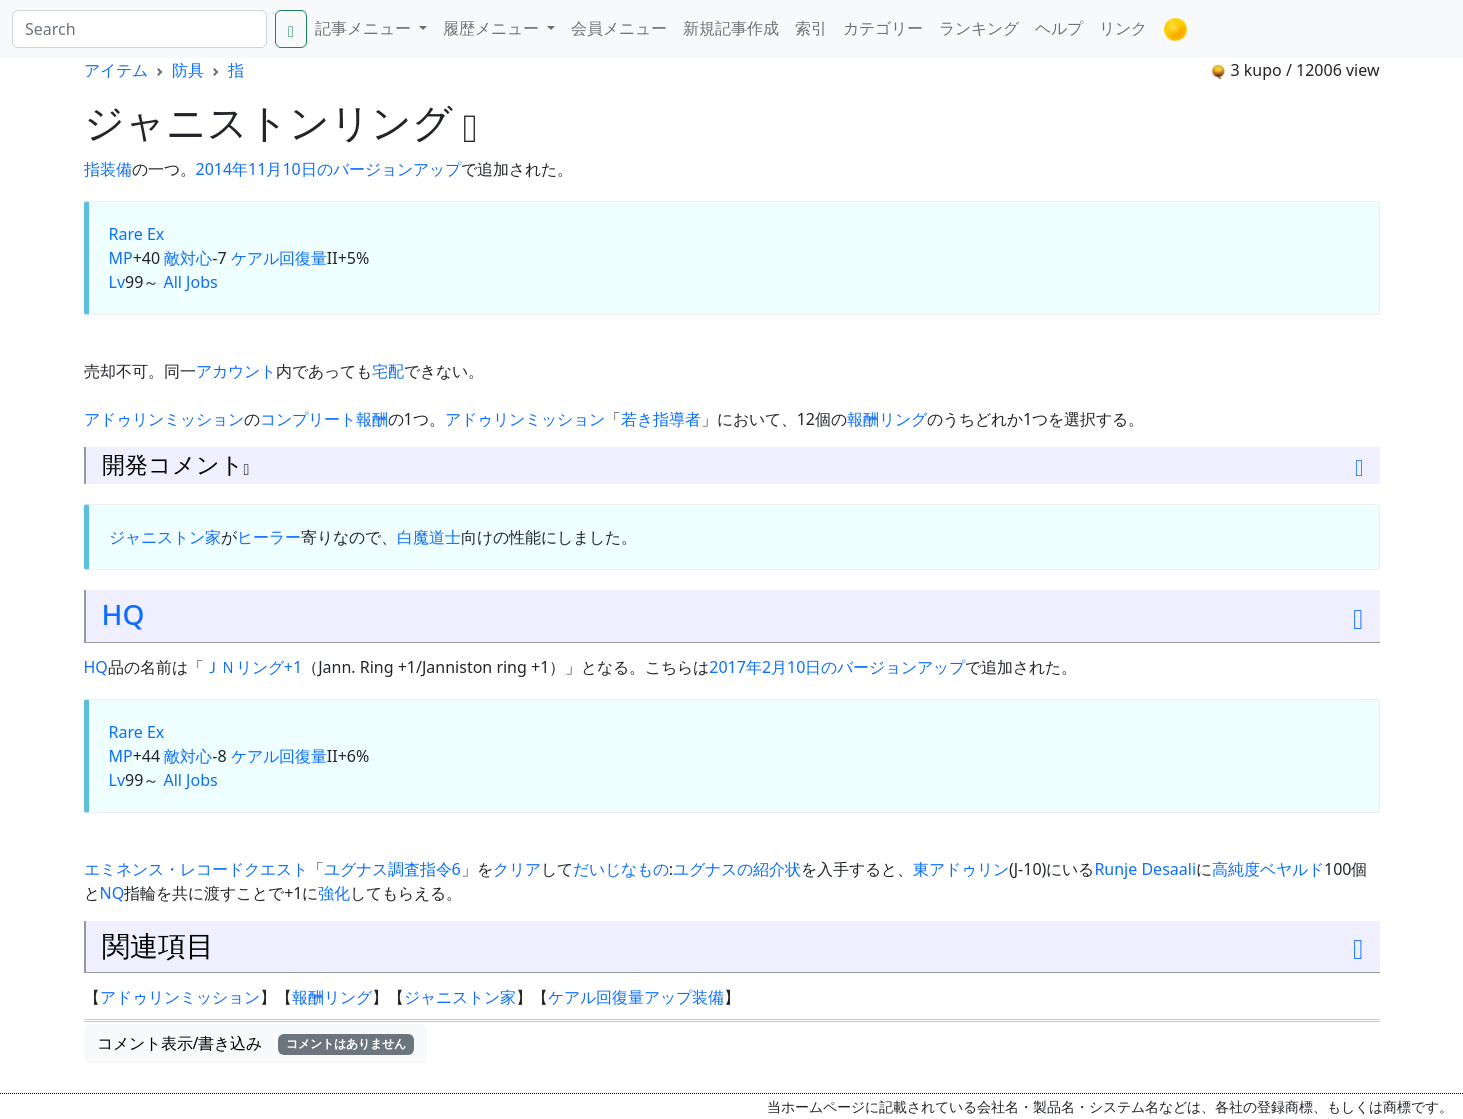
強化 (334, 893)
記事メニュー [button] (365, 28)
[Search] (139, 29)
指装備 (108, 169)
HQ (123, 614)
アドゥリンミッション (164, 419)
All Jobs (190, 282)
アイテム (116, 70)
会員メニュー (619, 28)
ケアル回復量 (279, 258)
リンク (1123, 28)
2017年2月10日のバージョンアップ (837, 667)
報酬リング (887, 419)
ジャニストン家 (165, 537)
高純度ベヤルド (1268, 869)
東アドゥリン (961, 869)
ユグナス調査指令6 (392, 869)
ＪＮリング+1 (253, 667)
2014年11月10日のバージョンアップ (328, 169)
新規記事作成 (731, 28)
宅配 (388, 371)
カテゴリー (883, 28)
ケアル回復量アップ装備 (636, 997)
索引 (811, 28)
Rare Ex (137, 234)
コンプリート (308, 419)
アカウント (236, 371)
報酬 (372, 419)
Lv (117, 282)
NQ (112, 893)
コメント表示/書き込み (256, 1043)
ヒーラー (269, 537)
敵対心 (188, 258)
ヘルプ (1059, 28)
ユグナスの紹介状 (737, 869)
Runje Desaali (1145, 869)
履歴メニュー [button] (493, 28)
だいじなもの (621, 869)
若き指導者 (661, 419)
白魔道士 (429, 537)
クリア (517, 869)
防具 (188, 70)
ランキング (979, 28)
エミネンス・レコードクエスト (196, 869)
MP (121, 258)
